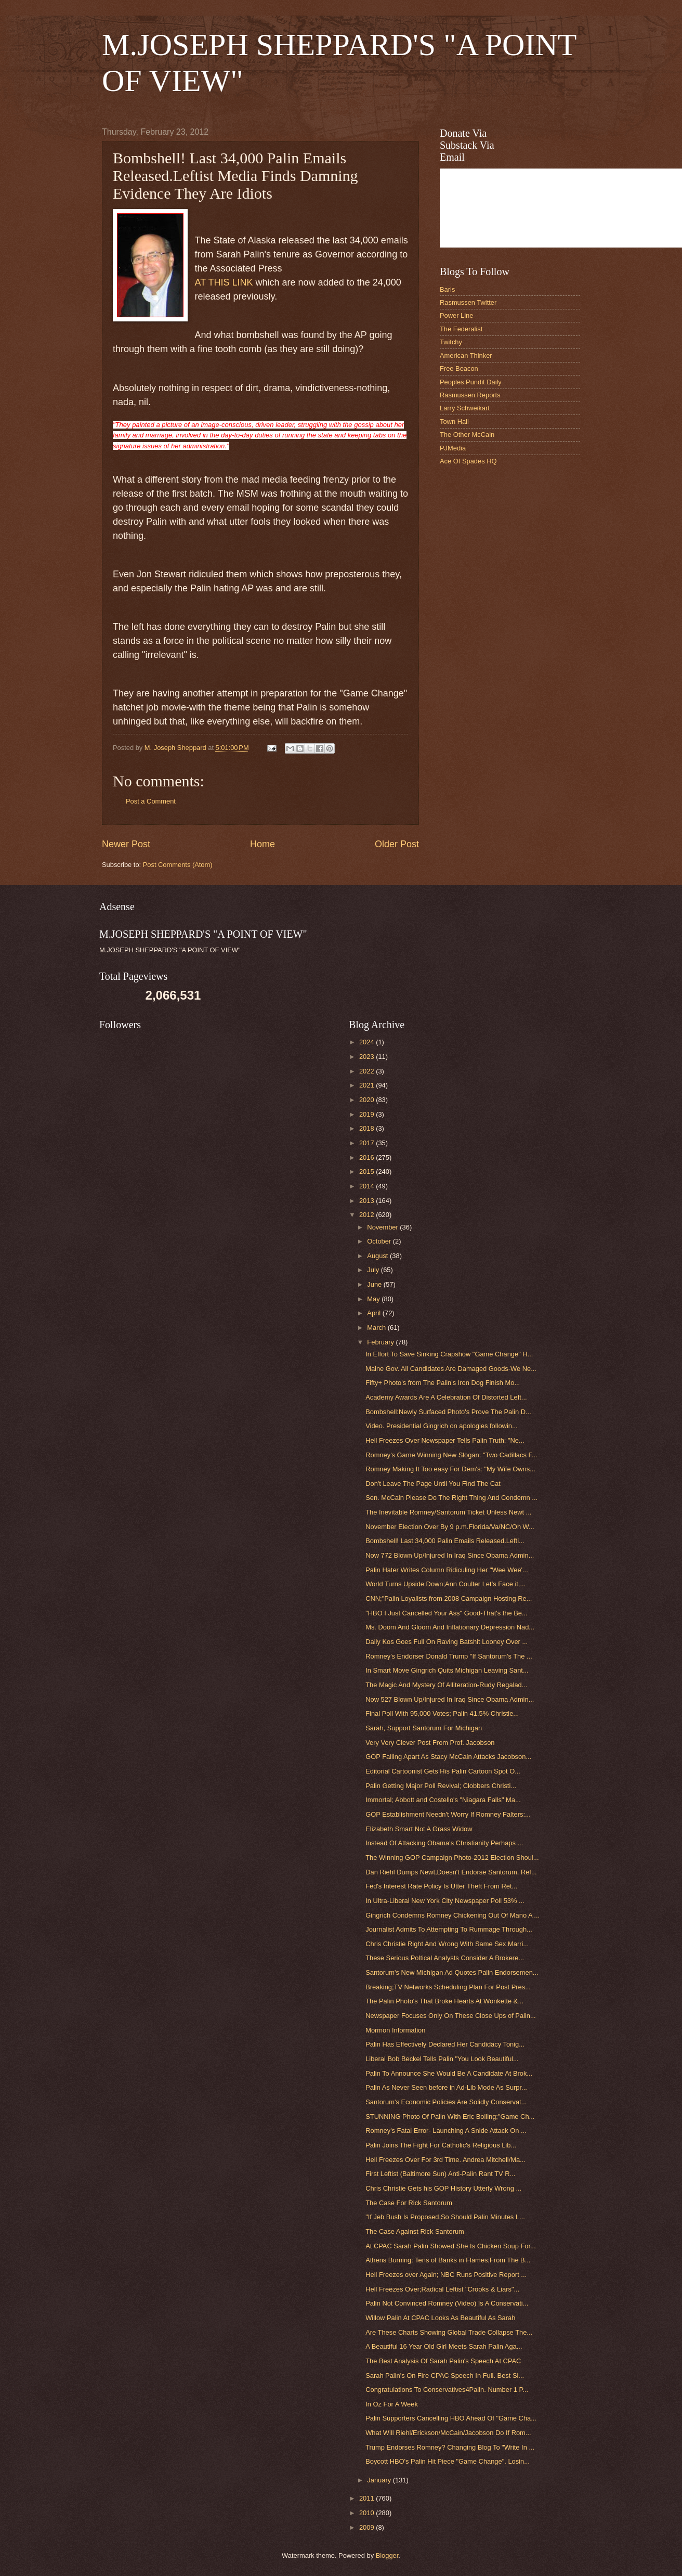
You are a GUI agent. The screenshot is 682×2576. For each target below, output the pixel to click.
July (374, 1270)
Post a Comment (151, 801)
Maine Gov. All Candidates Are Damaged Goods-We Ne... (450, 1369)
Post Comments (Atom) (178, 865)
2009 (367, 2527)
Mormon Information (395, 2030)
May (374, 1299)
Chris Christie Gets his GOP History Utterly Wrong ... (443, 2188)
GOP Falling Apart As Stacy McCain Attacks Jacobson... (448, 1757)
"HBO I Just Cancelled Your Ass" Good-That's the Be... (446, 1613)
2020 (367, 1100)
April (374, 1313)
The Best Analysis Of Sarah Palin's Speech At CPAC (443, 2361)
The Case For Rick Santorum (408, 2203)
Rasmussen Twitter (468, 302)
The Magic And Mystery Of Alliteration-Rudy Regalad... (446, 1685)
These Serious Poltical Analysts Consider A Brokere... (444, 1958)
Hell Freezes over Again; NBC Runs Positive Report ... (446, 2275)
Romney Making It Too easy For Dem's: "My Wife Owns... (450, 1469)
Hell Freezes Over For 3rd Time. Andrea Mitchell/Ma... (445, 2160)
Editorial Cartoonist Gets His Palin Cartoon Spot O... (442, 1771)
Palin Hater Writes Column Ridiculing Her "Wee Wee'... (446, 1570)
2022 (367, 1071)
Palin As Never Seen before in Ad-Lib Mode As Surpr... (446, 2087)
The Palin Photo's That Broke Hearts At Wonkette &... (444, 2001)
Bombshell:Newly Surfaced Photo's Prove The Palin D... (448, 1412)
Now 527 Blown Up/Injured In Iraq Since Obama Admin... (449, 1699)
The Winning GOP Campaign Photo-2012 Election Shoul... (452, 1857)
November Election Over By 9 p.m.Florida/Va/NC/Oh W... (449, 1527)
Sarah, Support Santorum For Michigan (423, 1728)
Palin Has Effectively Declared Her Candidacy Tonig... (444, 2044)
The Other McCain (467, 434)
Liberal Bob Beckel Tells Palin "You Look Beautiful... (441, 2059)
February (381, 1342)
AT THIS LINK (225, 282)
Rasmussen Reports (470, 395)
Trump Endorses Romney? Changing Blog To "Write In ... (449, 2447)
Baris (447, 289)
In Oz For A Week (391, 2404)
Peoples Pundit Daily (471, 382)
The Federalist (461, 329)
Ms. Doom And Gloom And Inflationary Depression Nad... (449, 1627)
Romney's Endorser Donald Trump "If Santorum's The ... (448, 1656)
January (379, 2480)
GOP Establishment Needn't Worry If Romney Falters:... (448, 1814)
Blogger (387, 2555)
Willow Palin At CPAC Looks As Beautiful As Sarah (440, 2318)
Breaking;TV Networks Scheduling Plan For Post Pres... (448, 1987)
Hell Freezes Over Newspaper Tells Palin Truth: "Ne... (444, 1440)
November (383, 1227)
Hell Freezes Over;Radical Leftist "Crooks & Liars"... (442, 2289)
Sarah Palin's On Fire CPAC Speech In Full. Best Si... (444, 2375)
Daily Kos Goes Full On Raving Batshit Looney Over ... (446, 1642)
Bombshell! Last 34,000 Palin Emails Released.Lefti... (444, 1541)
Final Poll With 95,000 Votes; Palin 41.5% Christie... (442, 1713)
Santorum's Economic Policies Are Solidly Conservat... (446, 2102)
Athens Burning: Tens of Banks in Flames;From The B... (447, 2260)
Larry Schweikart (465, 408)
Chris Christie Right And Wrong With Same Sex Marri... (447, 1944)
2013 (367, 1201)
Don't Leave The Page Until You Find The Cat (433, 1483)
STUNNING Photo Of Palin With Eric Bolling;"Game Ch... (449, 2116)
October (379, 1241)
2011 (367, 2498)
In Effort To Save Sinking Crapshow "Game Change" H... (449, 1354)
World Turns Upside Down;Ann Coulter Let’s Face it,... (445, 1584)
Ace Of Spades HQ (468, 461)
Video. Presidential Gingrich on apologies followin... (441, 1426)
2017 (367, 1143)
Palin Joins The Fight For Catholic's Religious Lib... (440, 2145)
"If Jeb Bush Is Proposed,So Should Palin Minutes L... (445, 2217)
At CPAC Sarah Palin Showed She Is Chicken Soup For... (450, 2246)
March (377, 1327)
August (378, 1256)
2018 (367, 1128)
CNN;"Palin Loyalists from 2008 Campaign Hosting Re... (448, 1598)
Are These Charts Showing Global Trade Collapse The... (448, 2332)
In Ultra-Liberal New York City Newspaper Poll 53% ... (444, 1901)
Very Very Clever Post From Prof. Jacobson (429, 1742)
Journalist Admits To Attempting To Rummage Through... (448, 1929)
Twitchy (451, 342)
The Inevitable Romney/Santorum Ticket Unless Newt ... (448, 1512)
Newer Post (126, 844)
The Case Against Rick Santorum (414, 2231)
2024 (367, 1042)
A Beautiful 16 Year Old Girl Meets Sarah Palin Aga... (443, 2346)
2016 (367, 1157)
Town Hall (454, 421)
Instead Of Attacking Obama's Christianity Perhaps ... (444, 1843)
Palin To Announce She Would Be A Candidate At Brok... (448, 2073)
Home (262, 844)
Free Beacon (459, 368)
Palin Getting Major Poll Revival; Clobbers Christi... (440, 1786)
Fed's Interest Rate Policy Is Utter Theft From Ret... (441, 1886)
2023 (367, 1056)
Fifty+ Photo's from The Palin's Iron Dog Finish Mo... (442, 1383)
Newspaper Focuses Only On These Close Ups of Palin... (450, 2016)
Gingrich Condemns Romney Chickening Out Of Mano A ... (452, 1915)
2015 (367, 1171)
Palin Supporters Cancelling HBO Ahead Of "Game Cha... (450, 2418)
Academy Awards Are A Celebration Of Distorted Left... (446, 1397)
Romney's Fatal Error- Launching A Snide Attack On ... (445, 2130)
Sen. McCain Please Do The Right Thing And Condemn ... (451, 1497)
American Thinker (466, 355)
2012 (367, 1215)
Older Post (397, 844)
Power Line (456, 315)
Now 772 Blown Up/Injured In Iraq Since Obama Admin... (449, 1555)
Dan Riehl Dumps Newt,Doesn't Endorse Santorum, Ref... (450, 1872)
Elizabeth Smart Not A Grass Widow (418, 1829)
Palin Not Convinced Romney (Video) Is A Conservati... (446, 2303)
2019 (367, 1114)
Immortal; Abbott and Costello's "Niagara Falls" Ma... (443, 1800)
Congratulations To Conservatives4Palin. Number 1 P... (446, 2389)
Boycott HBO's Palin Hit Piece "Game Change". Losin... (447, 2461)
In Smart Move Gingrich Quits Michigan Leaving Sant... (446, 1670)
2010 (367, 2513)
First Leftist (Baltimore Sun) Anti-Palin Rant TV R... (440, 2174)
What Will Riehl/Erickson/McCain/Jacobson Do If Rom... (448, 2433)
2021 (367, 1085)
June (375, 1284)
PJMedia (453, 448)
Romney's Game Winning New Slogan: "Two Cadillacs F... (451, 1455)
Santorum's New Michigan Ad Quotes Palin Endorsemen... (451, 1972)
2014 (367, 1186)
